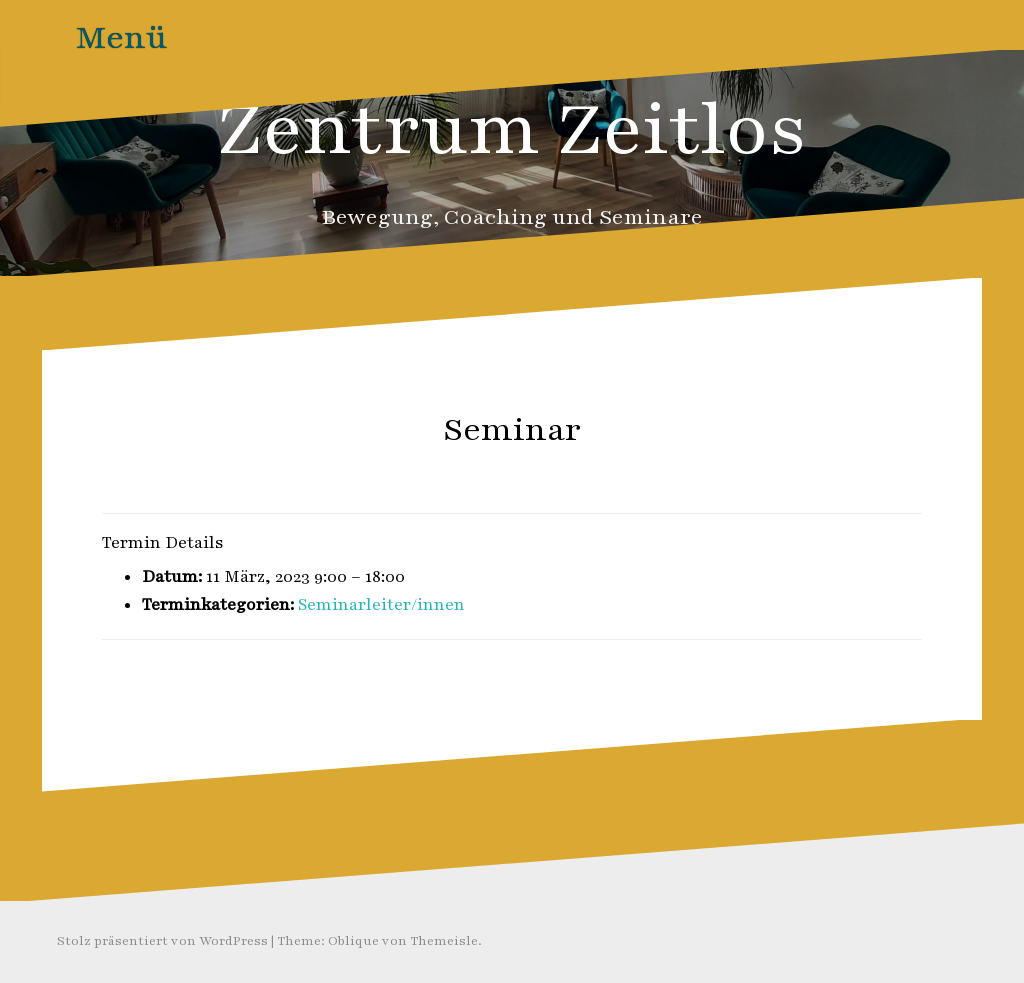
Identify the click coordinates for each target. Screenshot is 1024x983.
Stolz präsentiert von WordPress (162, 941)
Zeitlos (551, 472)
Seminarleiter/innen (381, 605)
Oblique (353, 941)
